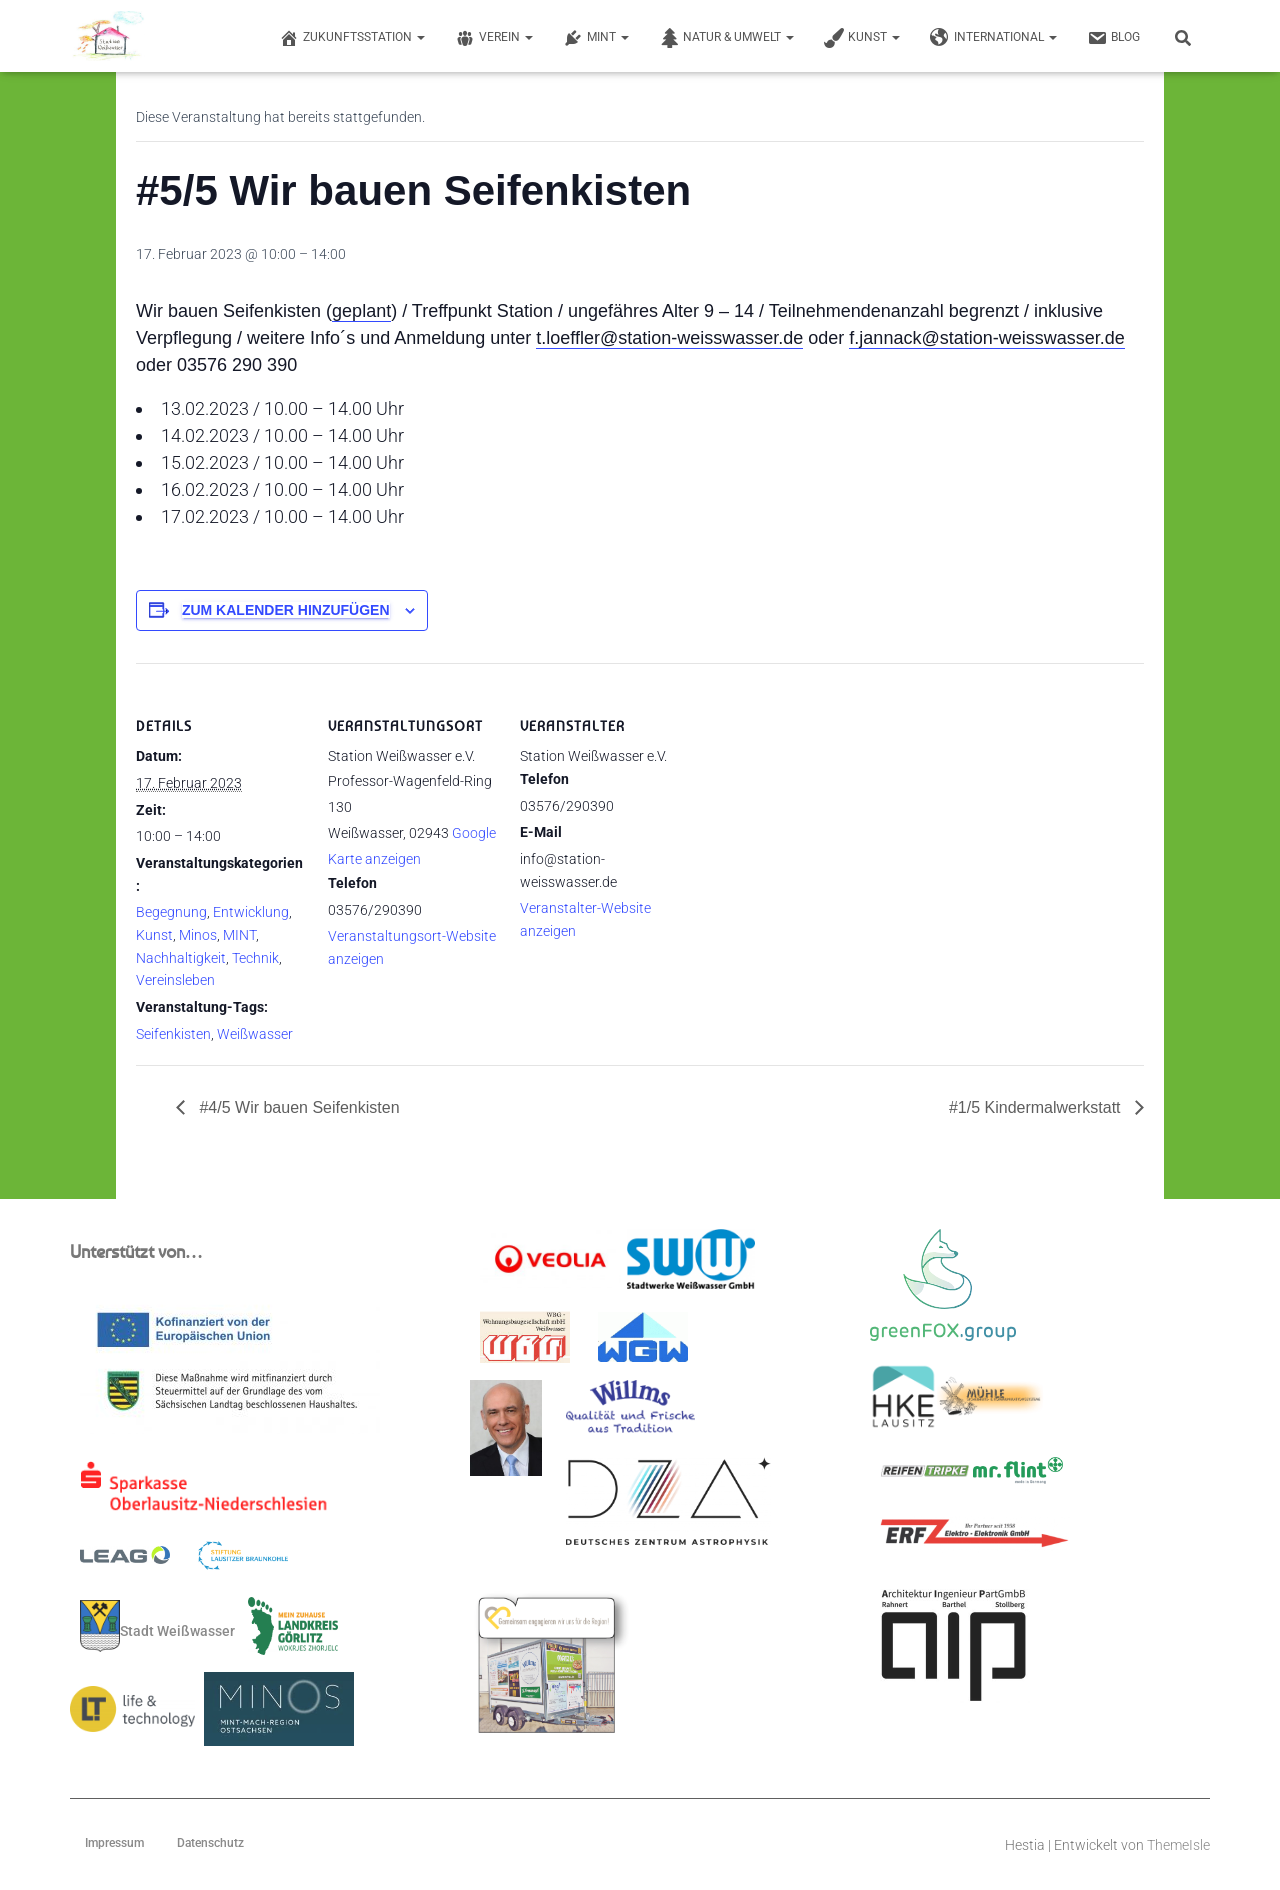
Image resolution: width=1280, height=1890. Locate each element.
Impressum (114, 1843)
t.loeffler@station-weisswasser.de (669, 338)
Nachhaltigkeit (181, 958)
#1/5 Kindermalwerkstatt (1037, 1107)
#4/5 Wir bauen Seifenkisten (297, 1107)
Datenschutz (210, 1843)
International (993, 38)
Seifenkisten (173, 1034)
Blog (1113, 38)
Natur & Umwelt (726, 38)
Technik (255, 958)
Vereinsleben (175, 980)
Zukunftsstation (352, 38)
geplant (361, 311)
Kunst (862, 38)
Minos (198, 935)
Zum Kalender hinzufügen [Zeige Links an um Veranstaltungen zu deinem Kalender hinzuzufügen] (286, 610)
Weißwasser (255, 1034)
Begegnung (171, 912)
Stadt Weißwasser (157, 1626)
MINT (596, 38)
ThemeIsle (1178, 1845)
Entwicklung (251, 912)
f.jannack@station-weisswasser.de (986, 338)
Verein (494, 38)
